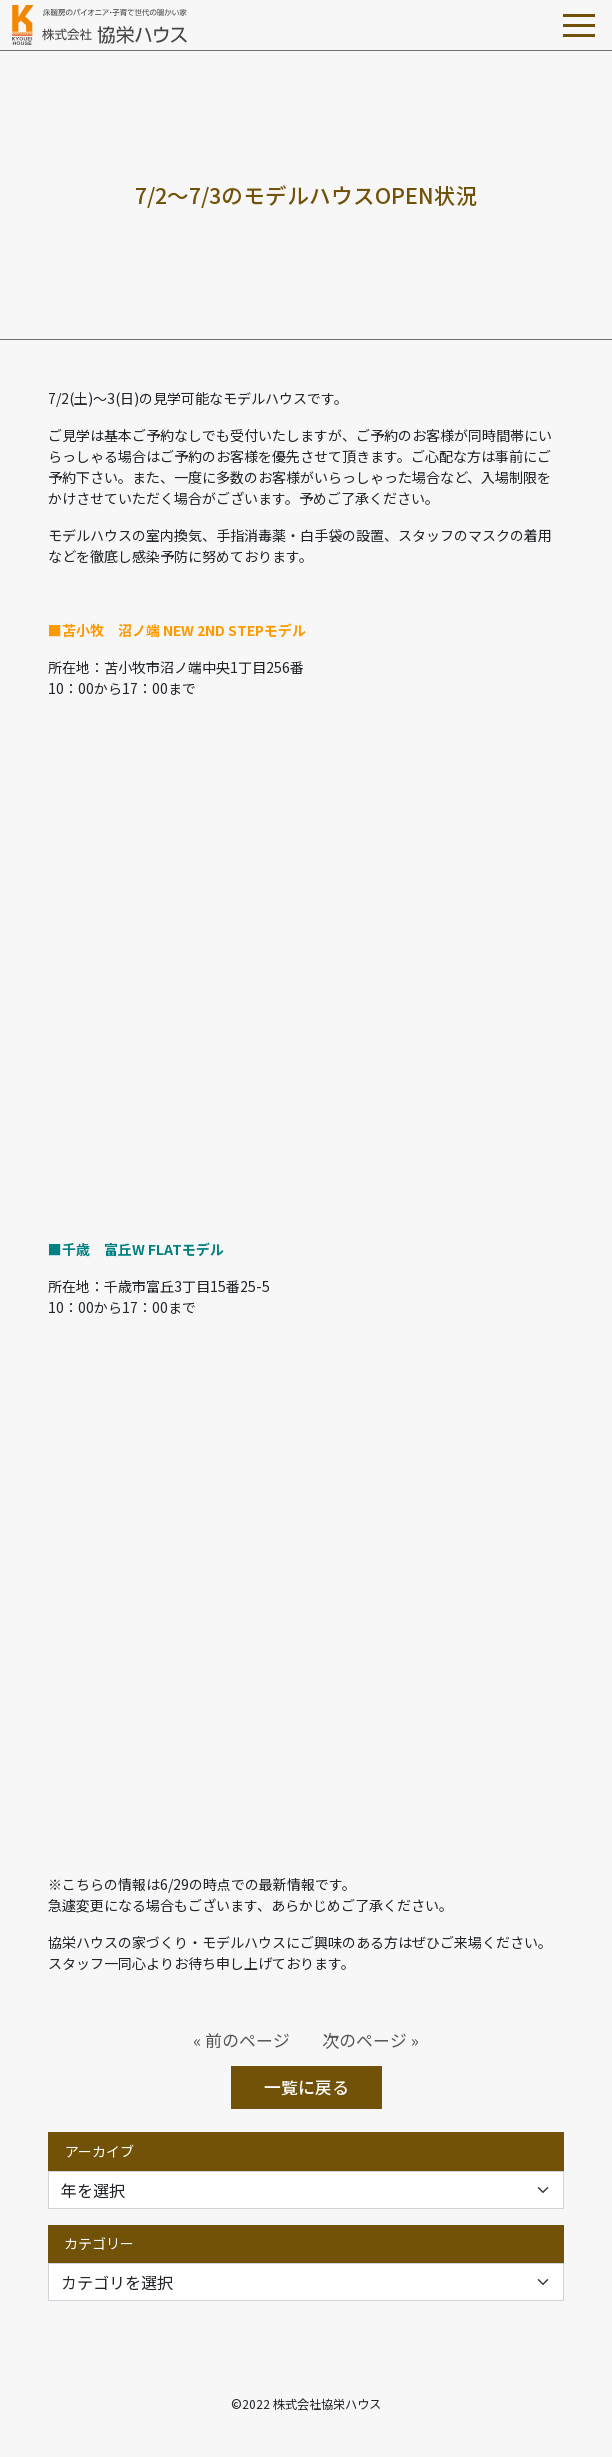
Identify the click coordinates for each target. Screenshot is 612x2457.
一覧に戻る (306, 2087)
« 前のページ (241, 2040)
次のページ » (370, 2040)
